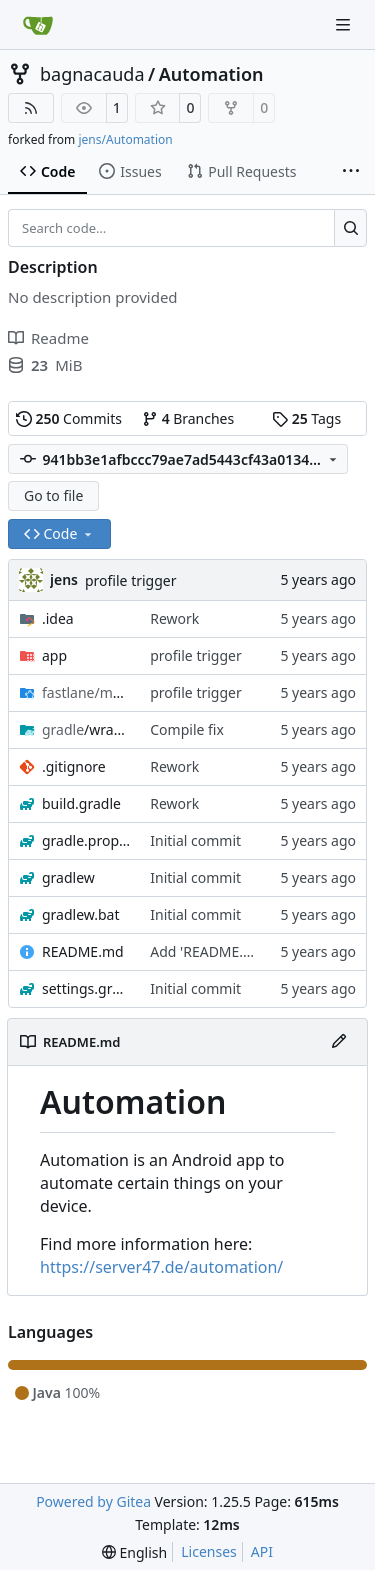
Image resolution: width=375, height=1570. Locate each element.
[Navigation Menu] (345, 24)
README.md (83, 951)
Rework (174, 618)
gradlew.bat (81, 914)
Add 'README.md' (209, 951)
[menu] (134, 1552)
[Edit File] (339, 1042)
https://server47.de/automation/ (161, 1267)
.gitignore (74, 766)
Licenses (209, 1551)
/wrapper (86, 729)
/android (86, 692)
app (54, 655)
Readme (48, 338)
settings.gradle (86, 988)
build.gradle (81, 803)
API (262, 1551)
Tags (306, 418)
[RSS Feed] (31, 108)
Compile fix (187, 729)
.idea (58, 618)
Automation (211, 74)
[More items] (351, 172)
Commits (69, 418)
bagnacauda (92, 74)
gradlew (68, 877)
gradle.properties (86, 840)
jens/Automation (125, 139)
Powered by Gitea (93, 1501)
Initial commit (195, 840)
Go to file (53, 495)
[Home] (38, 25)
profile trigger (131, 580)
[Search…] (350, 228)
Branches (188, 418)
